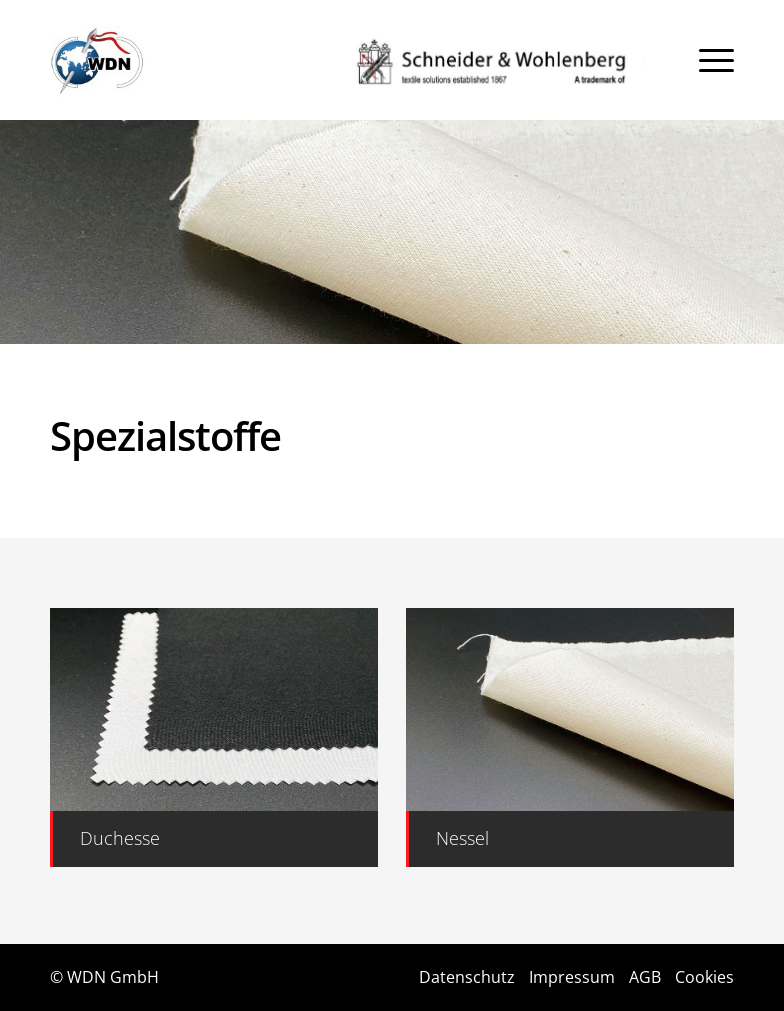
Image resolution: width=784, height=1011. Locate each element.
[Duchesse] (214, 839)
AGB (645, 977)
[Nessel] (570, 839)
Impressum (572, 977)
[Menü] (716, 60)
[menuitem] (716, 60)
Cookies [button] (704, 977)
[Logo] (97, 61)
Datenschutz (467, 977)
